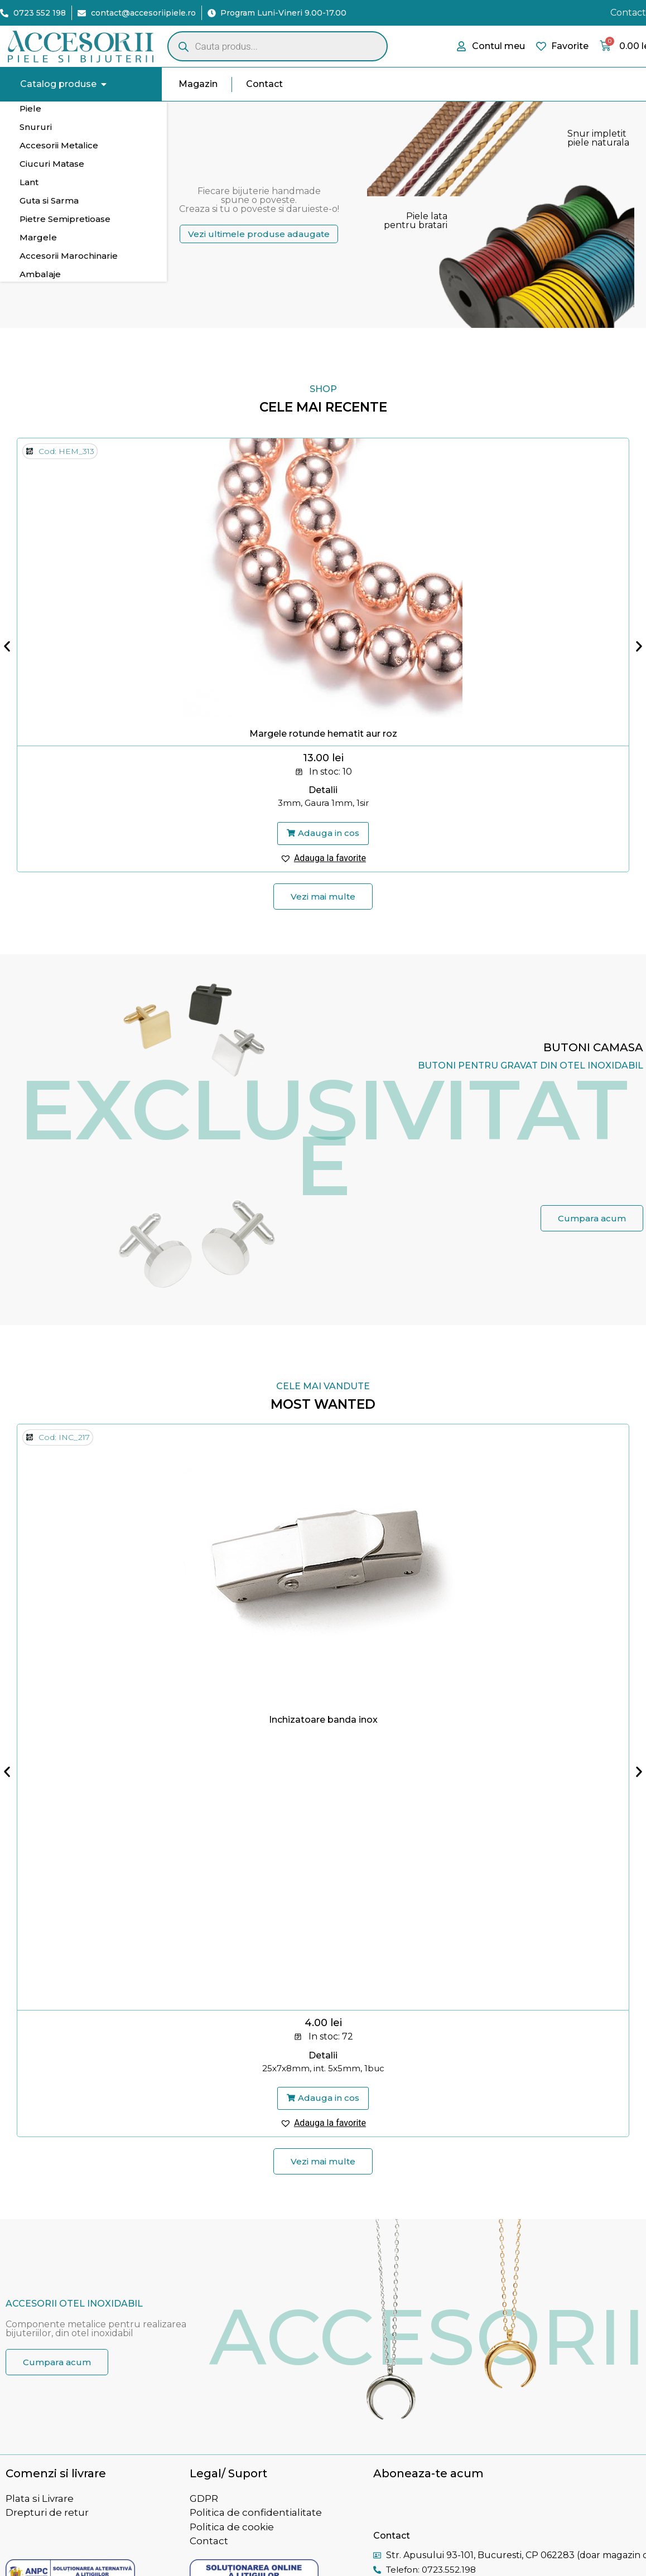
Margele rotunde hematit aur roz (323, 733)
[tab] (83, 109)
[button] (323, 834)
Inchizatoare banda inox (323, 1720)
